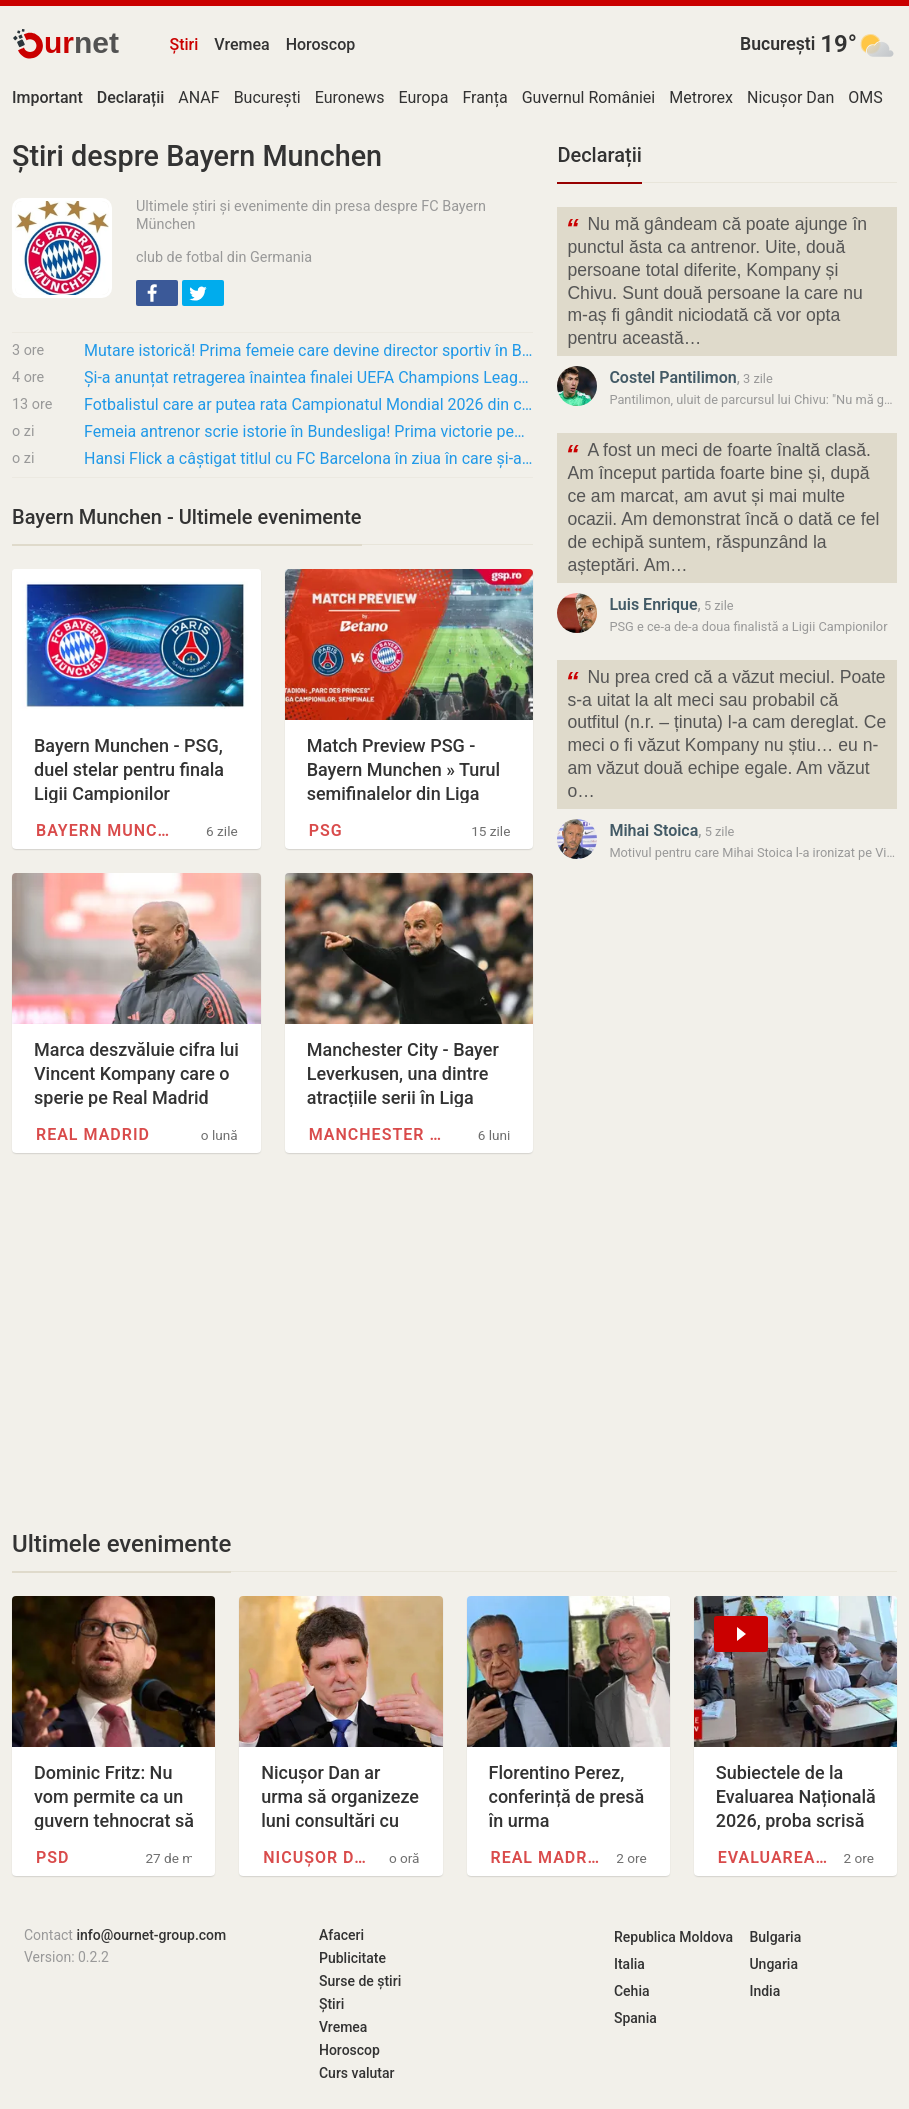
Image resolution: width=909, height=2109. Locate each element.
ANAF (198, 97)
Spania (635, 2018)
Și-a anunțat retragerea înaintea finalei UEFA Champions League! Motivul (308, 377)
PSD (52, 1857)
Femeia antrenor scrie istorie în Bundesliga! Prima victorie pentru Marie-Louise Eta (308, 431)
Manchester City (379, 1134)
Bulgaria (775, 1937)
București (777, 44)
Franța (484, 97)
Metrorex (701, 97)
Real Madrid (93, 1134)
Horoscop (321, 44)
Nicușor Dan (790, 97)
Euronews (350, 97)
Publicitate (352, 1958)
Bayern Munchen (106, 830)
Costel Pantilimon (672, 377)
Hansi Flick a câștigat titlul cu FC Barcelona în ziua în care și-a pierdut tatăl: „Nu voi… (308, 458)
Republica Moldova (673, 1937)
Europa (424, 97)
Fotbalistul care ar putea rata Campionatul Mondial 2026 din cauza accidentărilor (308, 404)
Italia (629, 1964)
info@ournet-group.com (151, 1935)
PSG (326, 830)
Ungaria (773, 1964)
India (764, 1991)
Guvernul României (589, 97)
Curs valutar (356, 2073)
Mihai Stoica (653, 830)
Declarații (599, 155)
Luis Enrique (653, 604)
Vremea (241, 44)
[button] (157, 293)
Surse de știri (360, 1981)
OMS (865, 97)
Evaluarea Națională (772, 1857)
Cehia (632, 1991)
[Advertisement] (272, 1341)
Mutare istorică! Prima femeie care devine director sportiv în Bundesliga (308, 350)
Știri (183, 44)
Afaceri (341, 1935)
